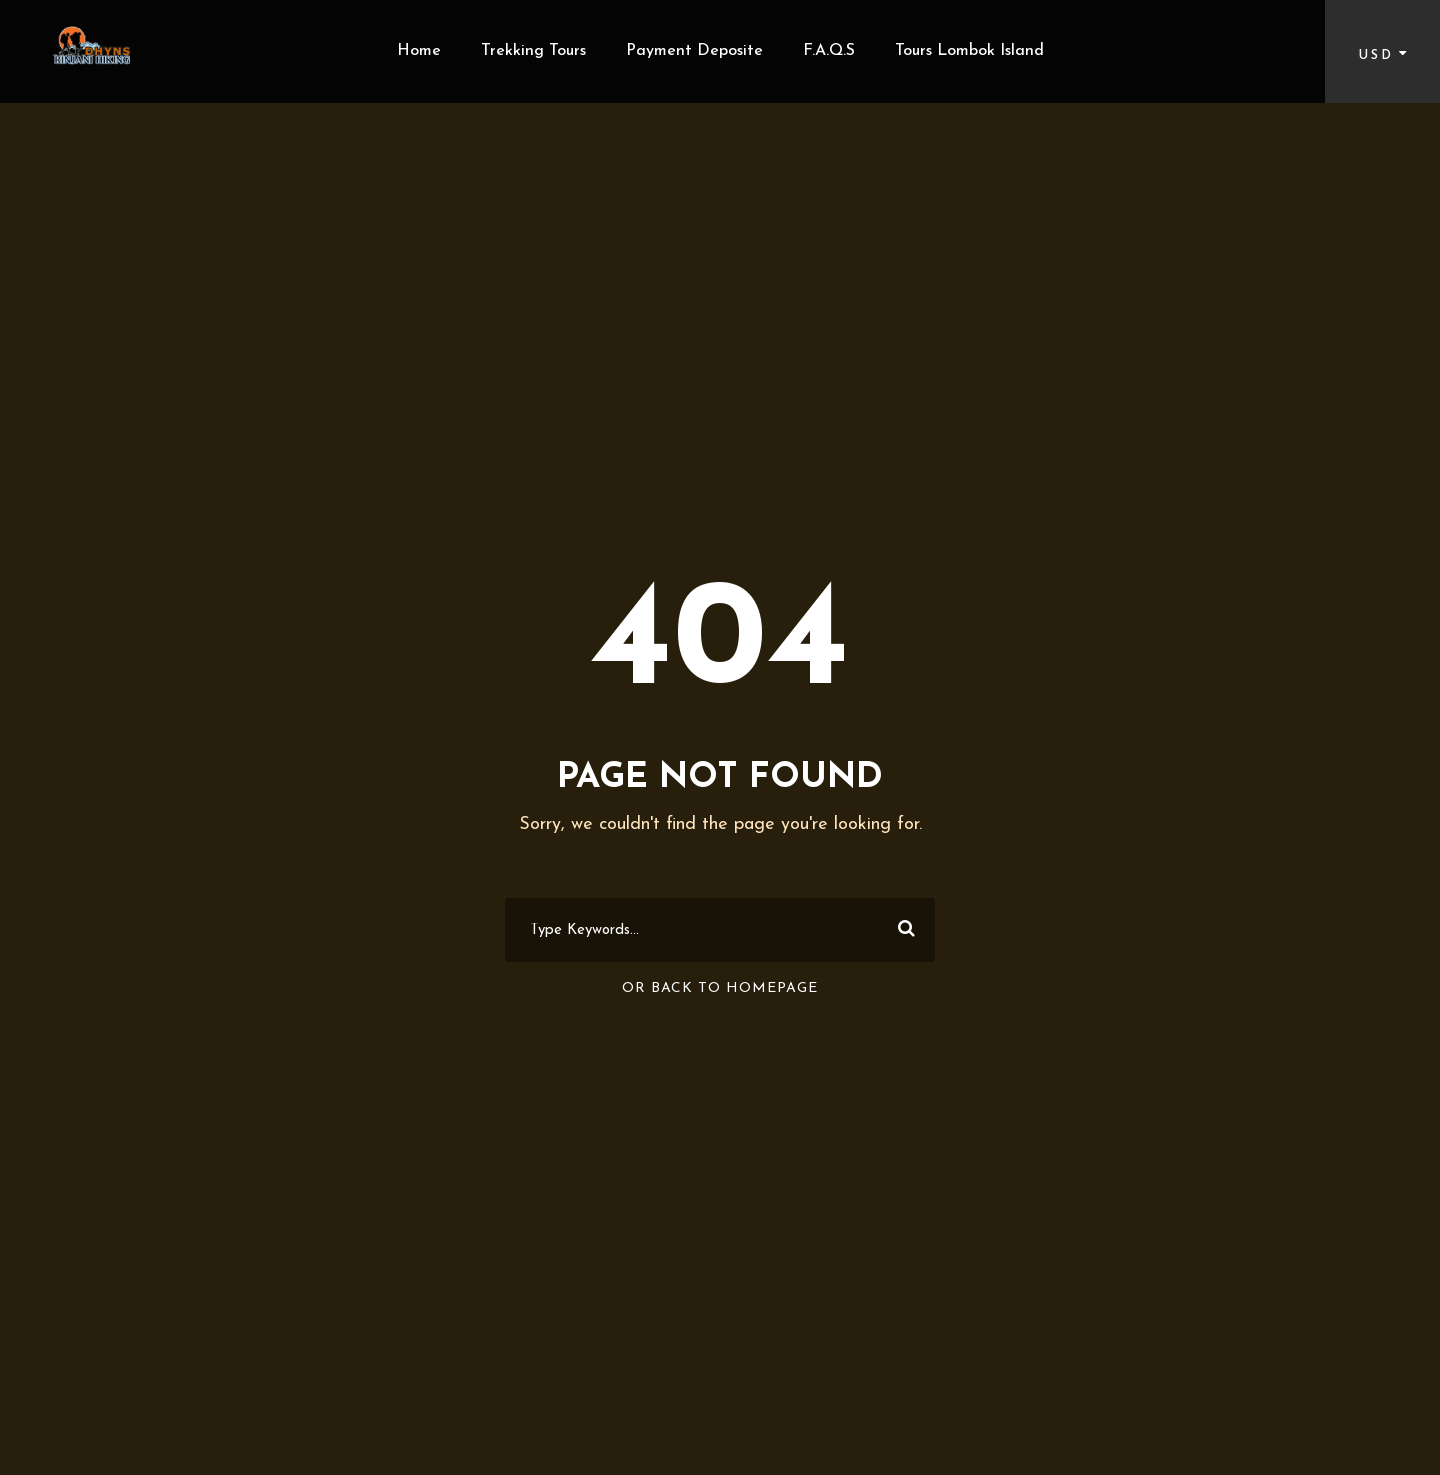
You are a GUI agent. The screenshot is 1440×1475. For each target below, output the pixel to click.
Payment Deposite (694, 51)
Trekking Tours (533, 51)
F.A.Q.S (829, 51)
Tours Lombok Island (969, 51)
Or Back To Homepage (720, 988)
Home (419, 51)
